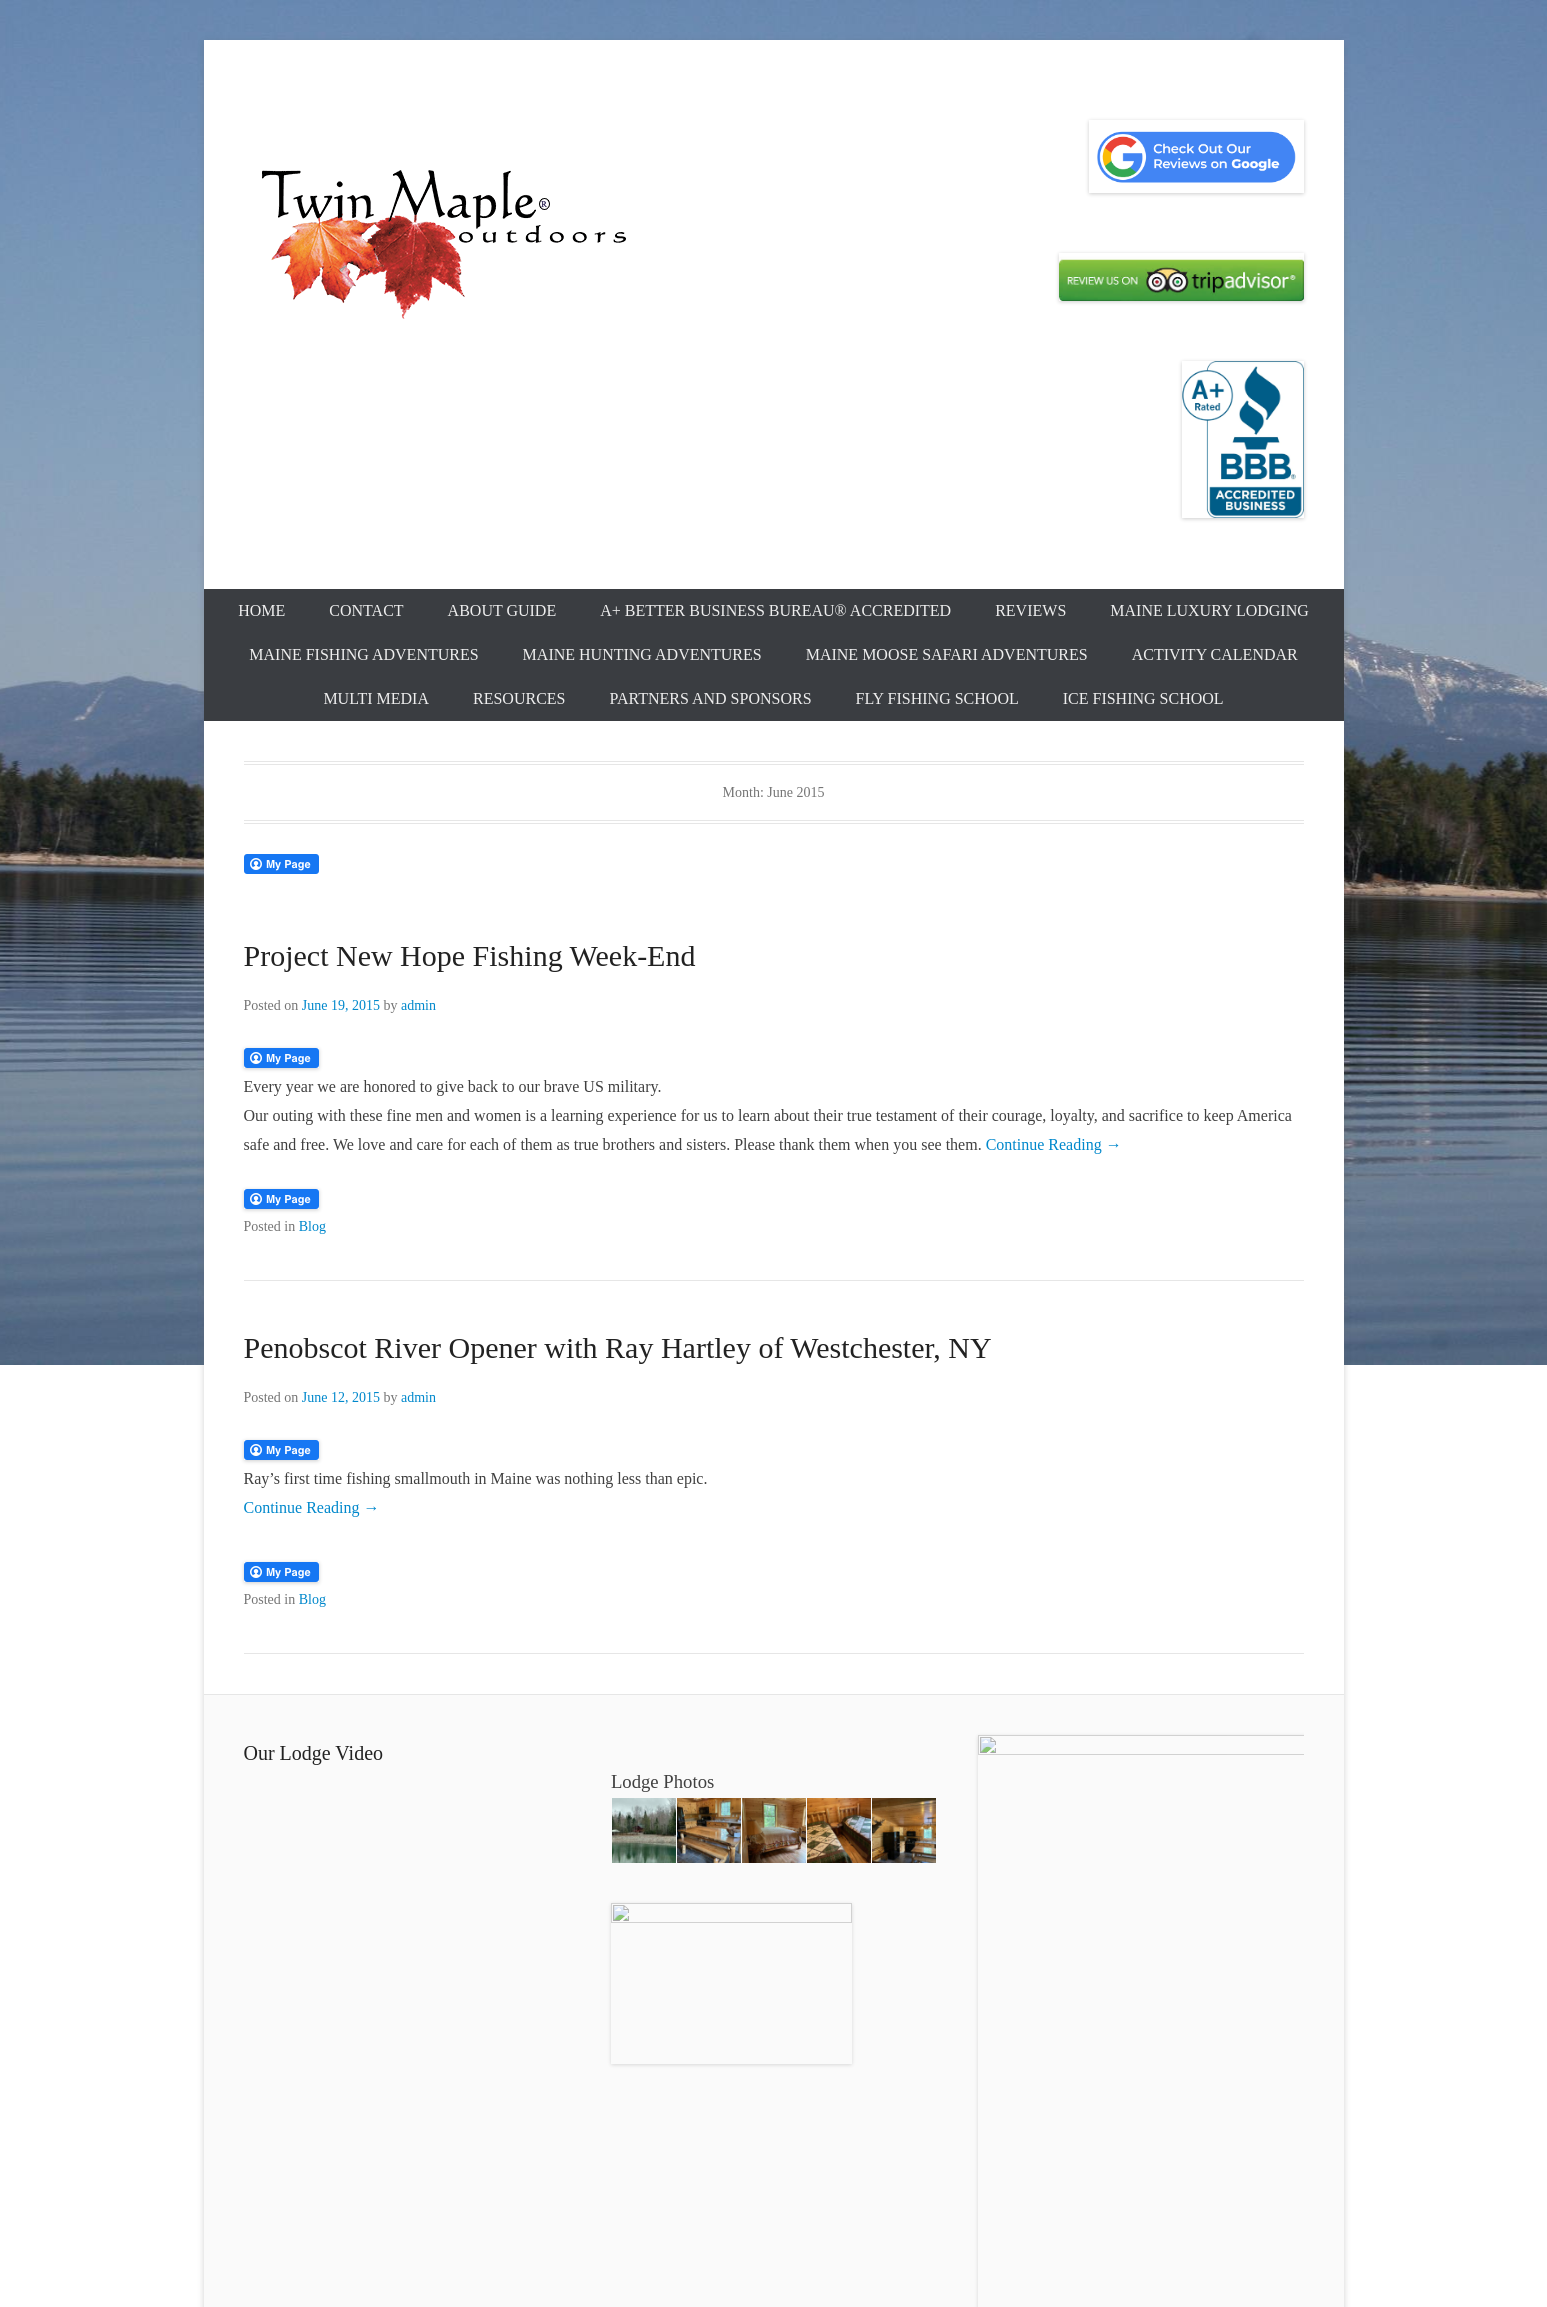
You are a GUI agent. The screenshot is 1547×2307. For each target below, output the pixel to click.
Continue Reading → (1054, 1144)
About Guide (502, 610)
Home (261, 610)
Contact (366, 610)
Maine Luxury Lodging (1209, 610)
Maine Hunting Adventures (642, 654)
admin (418, 1005)
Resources (519, 698)
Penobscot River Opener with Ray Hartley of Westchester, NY (618, 1347)
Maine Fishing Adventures (363, 654)
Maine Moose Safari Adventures (947, 654)
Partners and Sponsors (710, 698)
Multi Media (376, 698)
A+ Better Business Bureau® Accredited (775, 610)
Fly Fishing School (937, 698)
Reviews (1030, 610)
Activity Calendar (1215, 654)
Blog (312, 1226)
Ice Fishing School (1143, 698)
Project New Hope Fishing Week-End (470, 955)
